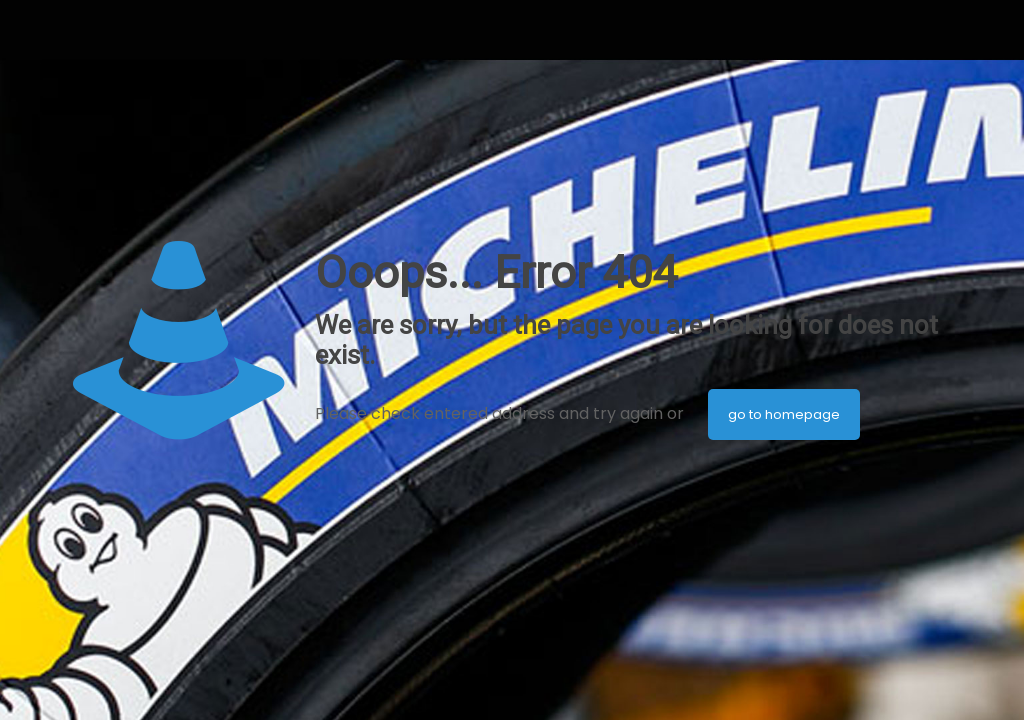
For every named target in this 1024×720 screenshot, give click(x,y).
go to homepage (784, 414)
